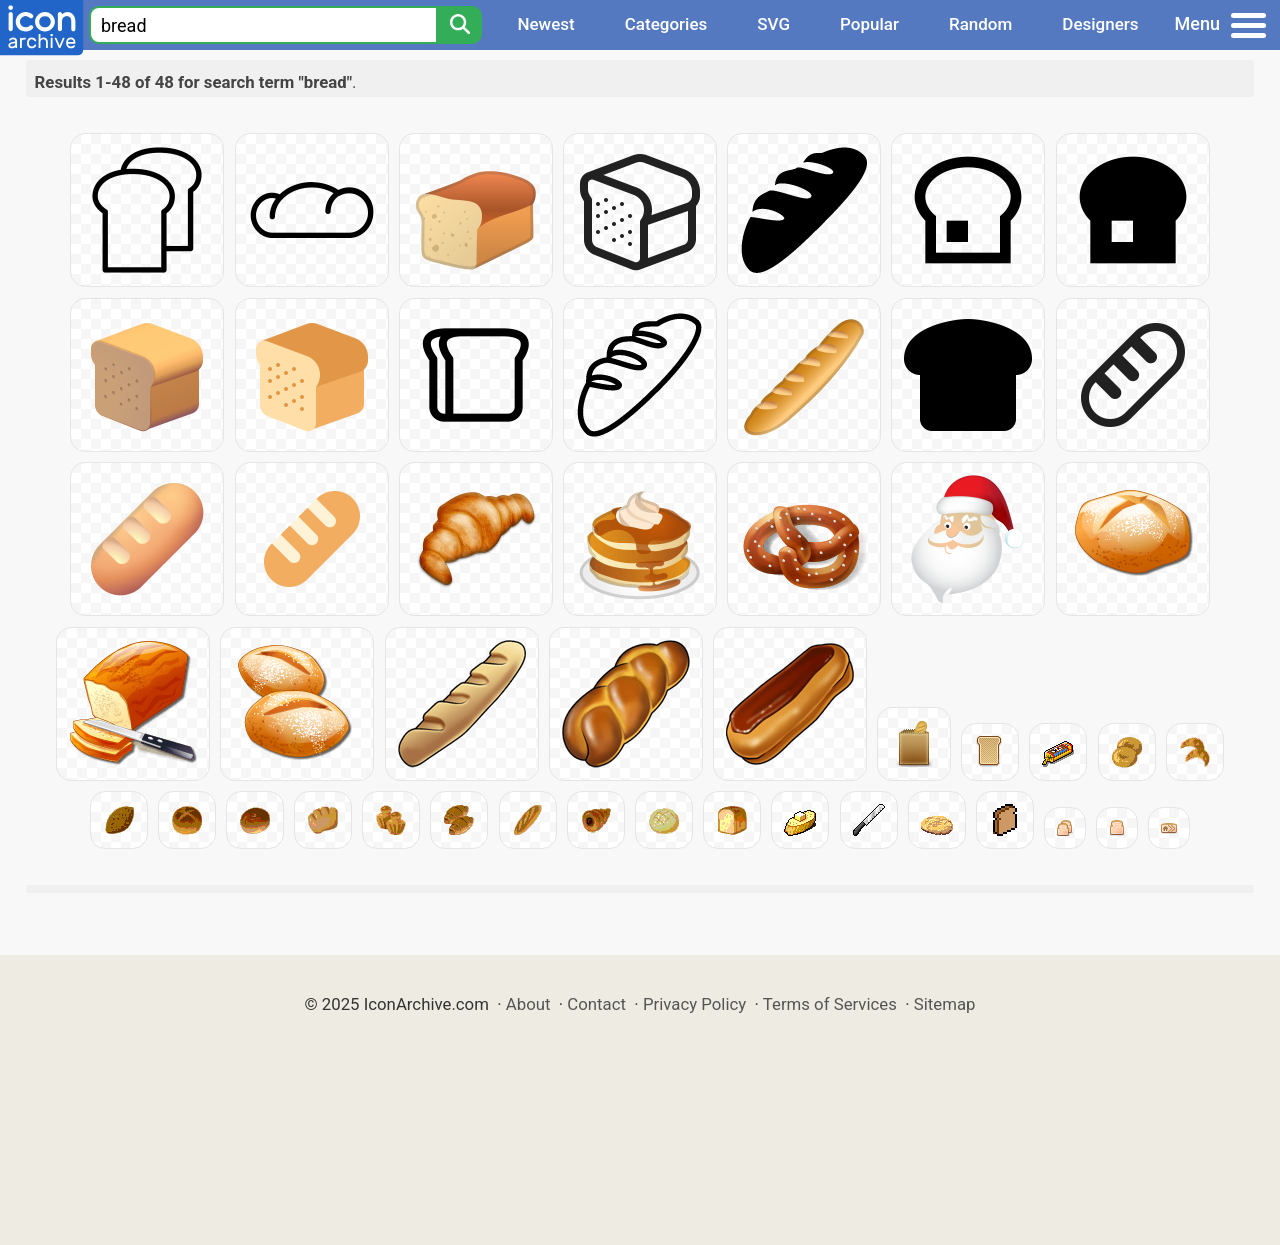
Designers (1100, 24)
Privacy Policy (694, 1004)
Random (980, 24)
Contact (596, 1004)
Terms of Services (830, 1004)
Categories (666, 24)
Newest (545, 24)
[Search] (459, 25)
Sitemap (945, 1004)
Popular (869, 24)
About (528, 1004)
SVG (773, 24)
